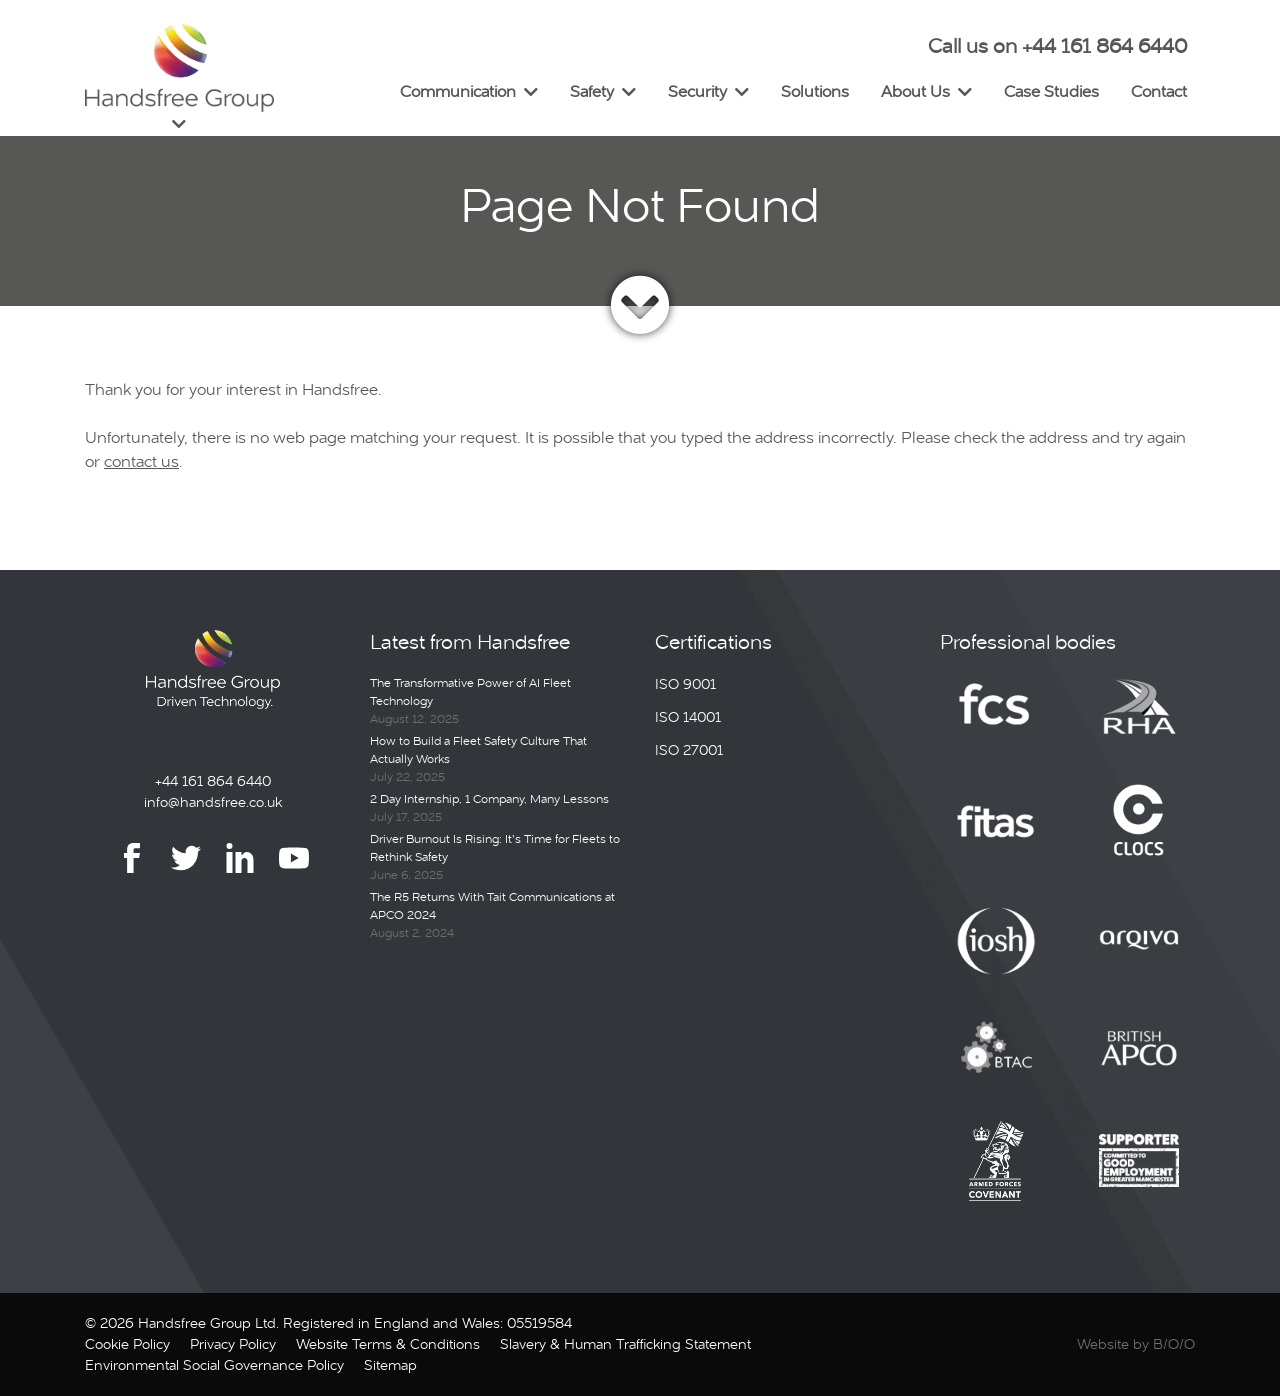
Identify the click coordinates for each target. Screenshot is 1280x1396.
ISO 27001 (689, 750)
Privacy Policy (233, 1344)
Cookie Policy (127, 1344)
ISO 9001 (685, 684)
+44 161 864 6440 (213, 781)
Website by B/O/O (1136, 1344)
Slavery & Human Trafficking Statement (625, 1344)
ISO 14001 (688, 717)
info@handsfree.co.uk (213, 802)
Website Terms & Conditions (388, 1344)
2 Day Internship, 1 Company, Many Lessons (489, 799)
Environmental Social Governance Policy (214, 1365)
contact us (141, 461)
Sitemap (390, 1365)
